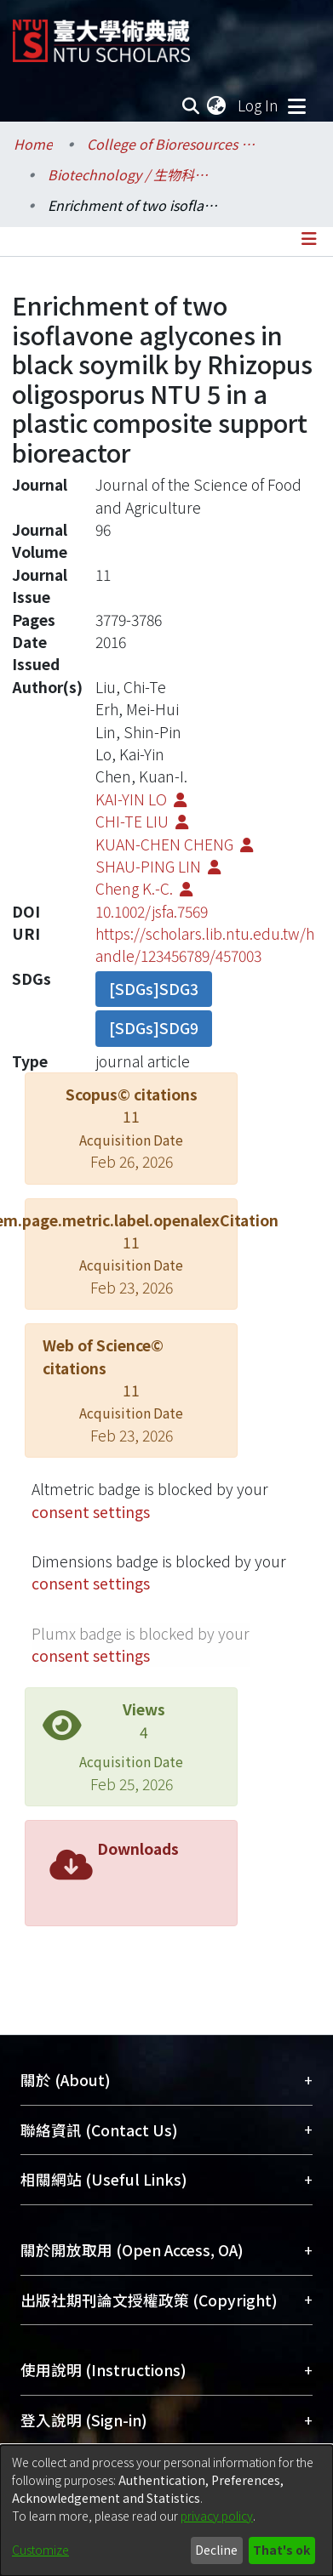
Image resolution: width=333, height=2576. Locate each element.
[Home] (101, 34)
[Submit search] (190, 105)
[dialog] (166, 2510)
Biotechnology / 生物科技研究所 (133, 174)
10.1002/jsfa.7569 (151, 911)
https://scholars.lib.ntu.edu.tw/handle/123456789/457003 (204, 944)
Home (33, 144)
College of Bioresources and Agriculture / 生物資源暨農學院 (172, 144)
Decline (216, 2549)
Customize (40, 2549)
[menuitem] (217, 105)
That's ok (281, 2549)
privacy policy (217, 2515)
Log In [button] (259, 105)
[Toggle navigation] (296, 105)
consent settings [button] (91, 1511)
